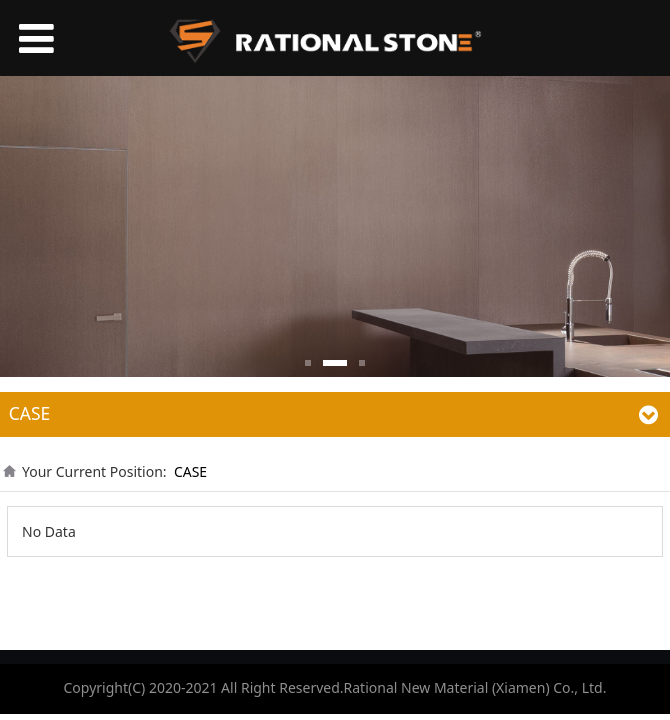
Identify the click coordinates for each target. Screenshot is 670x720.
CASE (190, 471)
